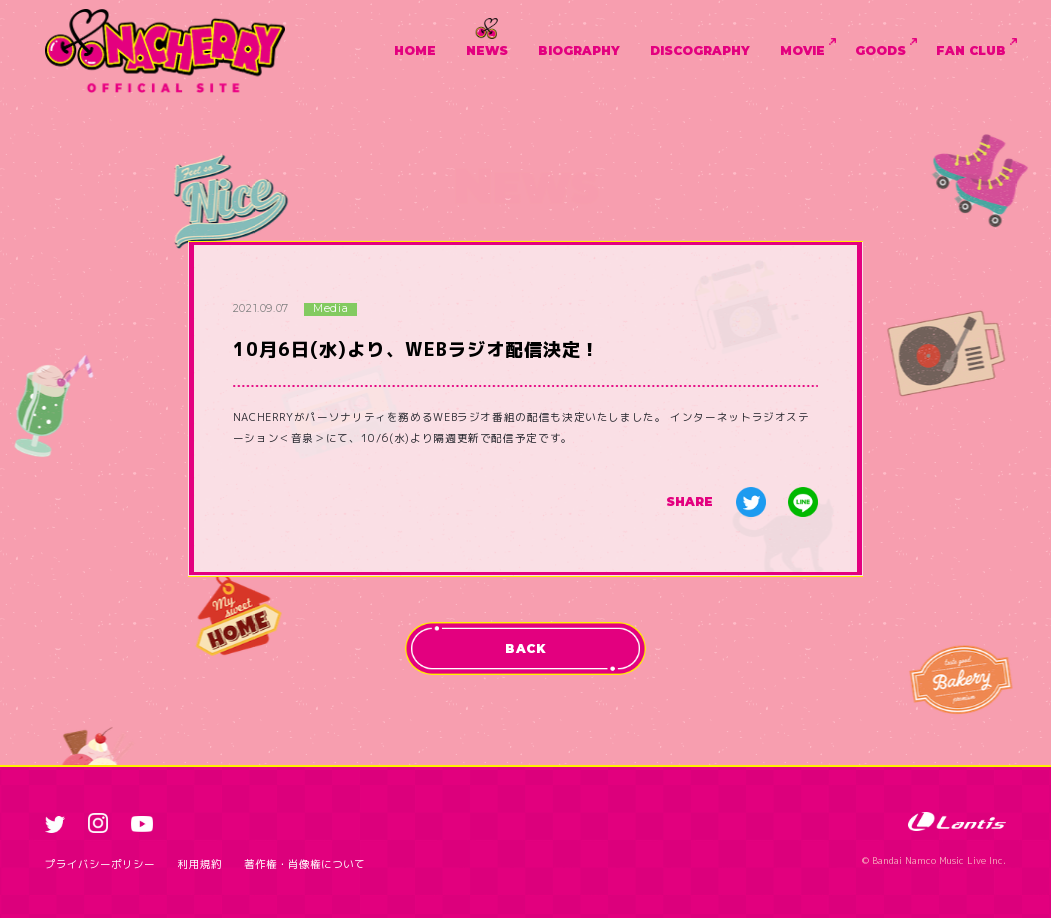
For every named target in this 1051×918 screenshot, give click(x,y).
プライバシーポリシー (100, 864)
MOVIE (802, 50)
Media (330, 309)
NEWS (487, 50)
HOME (415, 50)
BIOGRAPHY (579, 50)
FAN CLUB (971, 50)
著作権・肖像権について (304, 864)
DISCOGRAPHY (700, 50)
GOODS (880, 50)
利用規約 (200, 864)
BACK (525, 648)
